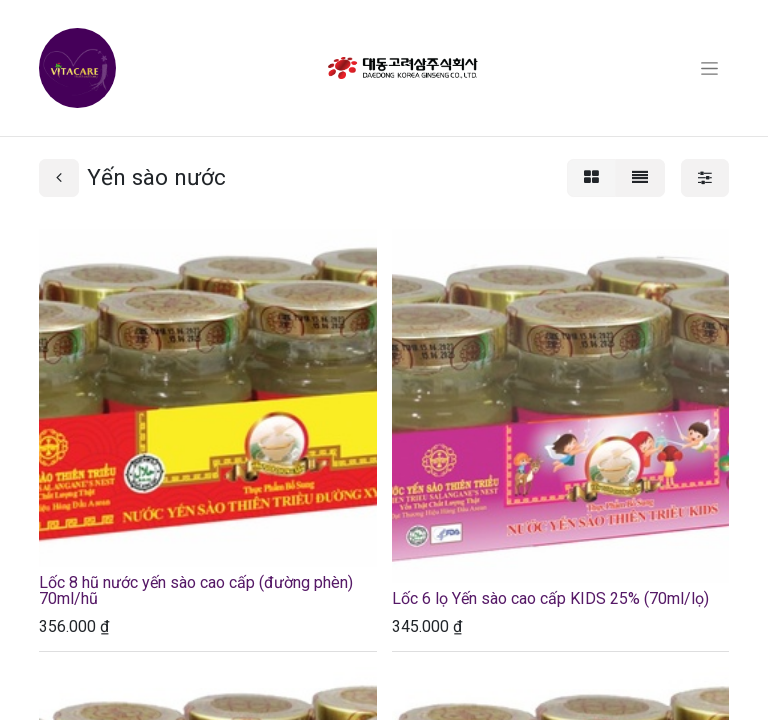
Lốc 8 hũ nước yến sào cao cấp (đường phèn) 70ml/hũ (196, 590)
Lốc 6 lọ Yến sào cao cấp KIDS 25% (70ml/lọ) (550, 598)
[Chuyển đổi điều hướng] (709, 68)
